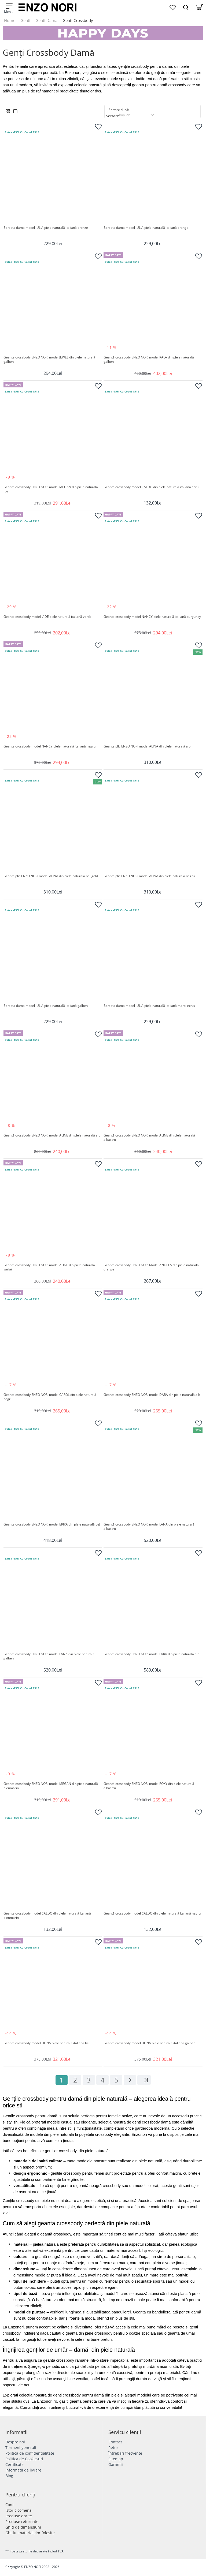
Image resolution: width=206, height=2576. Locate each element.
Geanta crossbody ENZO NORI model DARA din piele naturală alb (152, 1395)
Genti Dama (46, 20)
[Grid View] (7, 111)
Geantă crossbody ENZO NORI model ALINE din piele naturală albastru (150, 1137)
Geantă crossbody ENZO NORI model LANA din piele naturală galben (49, 1656)
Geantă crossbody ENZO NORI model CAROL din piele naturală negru (50, 1397)
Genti (25, 20)
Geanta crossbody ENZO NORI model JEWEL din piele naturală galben (49, 359)
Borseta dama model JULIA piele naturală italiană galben (45, 1006)
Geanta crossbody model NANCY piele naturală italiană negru (49, 746)
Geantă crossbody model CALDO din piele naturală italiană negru (152, 1913)
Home (9, 20)
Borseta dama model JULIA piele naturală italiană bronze (45, 228)
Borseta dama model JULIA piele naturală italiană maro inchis (149, 1006)
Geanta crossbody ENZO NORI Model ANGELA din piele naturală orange (152, 1267)
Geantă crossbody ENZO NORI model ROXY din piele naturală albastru (149, 1786)
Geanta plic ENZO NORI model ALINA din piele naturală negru (149, 876)
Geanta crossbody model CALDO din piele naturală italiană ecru (151, 487)
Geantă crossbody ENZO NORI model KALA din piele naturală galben (149, 359)
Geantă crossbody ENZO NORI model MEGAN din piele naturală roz (51, 489)
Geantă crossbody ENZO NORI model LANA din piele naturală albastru (149, 1526)
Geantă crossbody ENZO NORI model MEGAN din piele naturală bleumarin (51, 1786)
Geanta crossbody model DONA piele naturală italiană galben (149, 2043)
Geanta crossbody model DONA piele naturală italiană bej (46, 2043)
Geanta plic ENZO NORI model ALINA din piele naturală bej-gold (50, 876)
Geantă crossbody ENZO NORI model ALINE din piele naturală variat (49, 1267)
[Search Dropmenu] (186, 7)
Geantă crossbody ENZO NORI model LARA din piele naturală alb (151, 1654)
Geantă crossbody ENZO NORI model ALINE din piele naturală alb (51, 1135)
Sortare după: (119, 109)
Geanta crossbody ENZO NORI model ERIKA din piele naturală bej (51, 1524)
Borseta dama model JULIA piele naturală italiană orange (146, 228)
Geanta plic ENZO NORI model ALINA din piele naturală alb (147, 746)
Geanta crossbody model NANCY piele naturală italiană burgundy (152, 617)
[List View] (15, 111)
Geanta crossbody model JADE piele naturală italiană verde (47, 617)
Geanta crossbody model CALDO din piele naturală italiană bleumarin (47, 1915)
